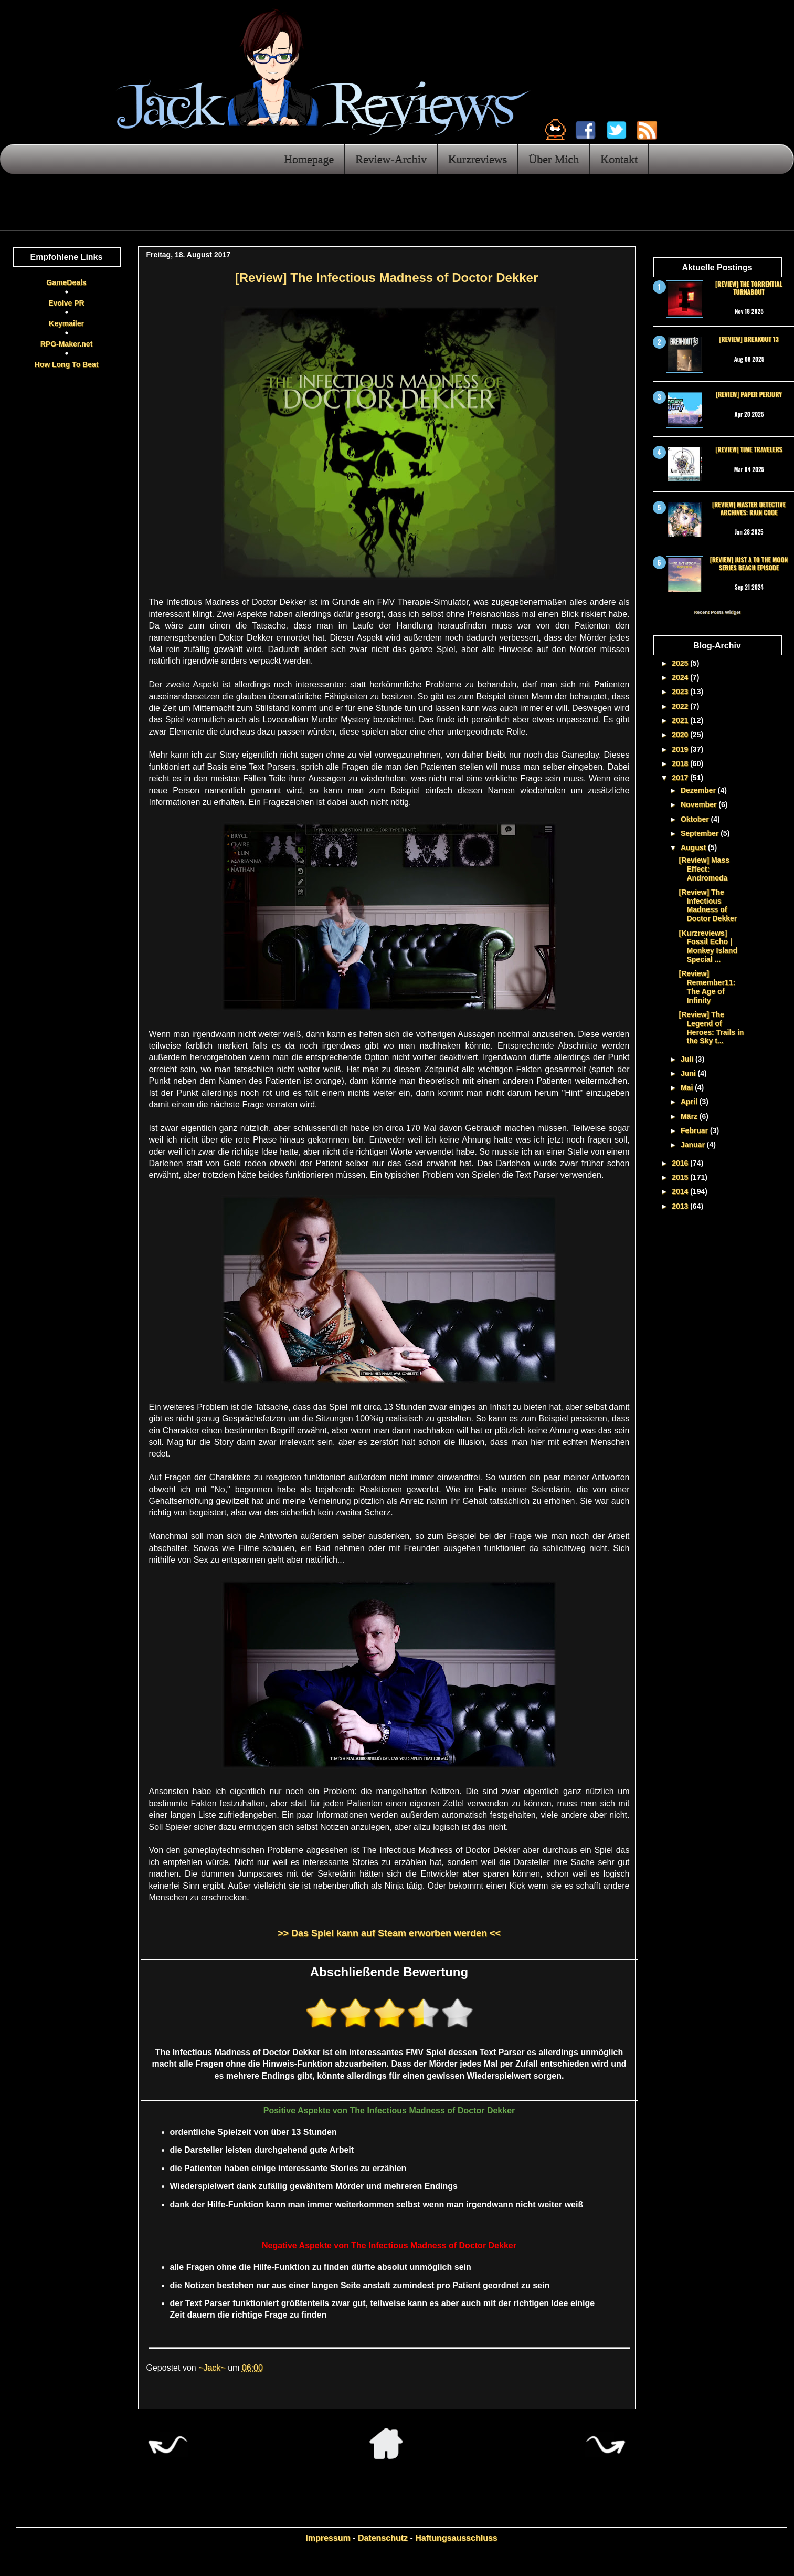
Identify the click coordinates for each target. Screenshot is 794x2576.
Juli (688, 1059)
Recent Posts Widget (717, 612)
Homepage (309, 158)
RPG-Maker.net (66, 344)
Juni (689, 1073)
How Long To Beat (67, 364)
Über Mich (553, 158)
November (699, 804)
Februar (695, 1130)
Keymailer (66, 323)
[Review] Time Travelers (748, 449)
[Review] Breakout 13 (748, 338)
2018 (681, 763)
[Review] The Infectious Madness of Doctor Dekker (708, 905)
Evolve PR (66, 303)
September (701, 833)
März (690, 1116)
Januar (694, 1144)
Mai (688, 1087)
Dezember (699, 790)
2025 (681, 663)
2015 (681, 1177)
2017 (681, 777)
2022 (681, 706)
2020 (681, 734)
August (694, 847)
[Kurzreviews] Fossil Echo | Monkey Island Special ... (708, 946)
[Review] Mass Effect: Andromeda (704, 869)
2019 (681, 749)
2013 (681, 1206)
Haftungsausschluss (456, 2537)
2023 (681, 691)
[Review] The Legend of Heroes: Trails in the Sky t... (711, 1027)
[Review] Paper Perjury (749, 394)
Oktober (696, 819)
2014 (681, 1191)
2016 (681, 1163)
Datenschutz (383, 2537)
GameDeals (66, 282)
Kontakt (619, 158)
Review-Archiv (391, 158)
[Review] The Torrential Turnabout (748, 287)
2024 (681, 677)
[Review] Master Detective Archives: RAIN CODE (749, 508)
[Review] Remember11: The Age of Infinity (707, 986)
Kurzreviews (477, 158)
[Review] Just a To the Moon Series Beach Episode (749, 563)
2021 (681, 720)
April (690, 1101)
